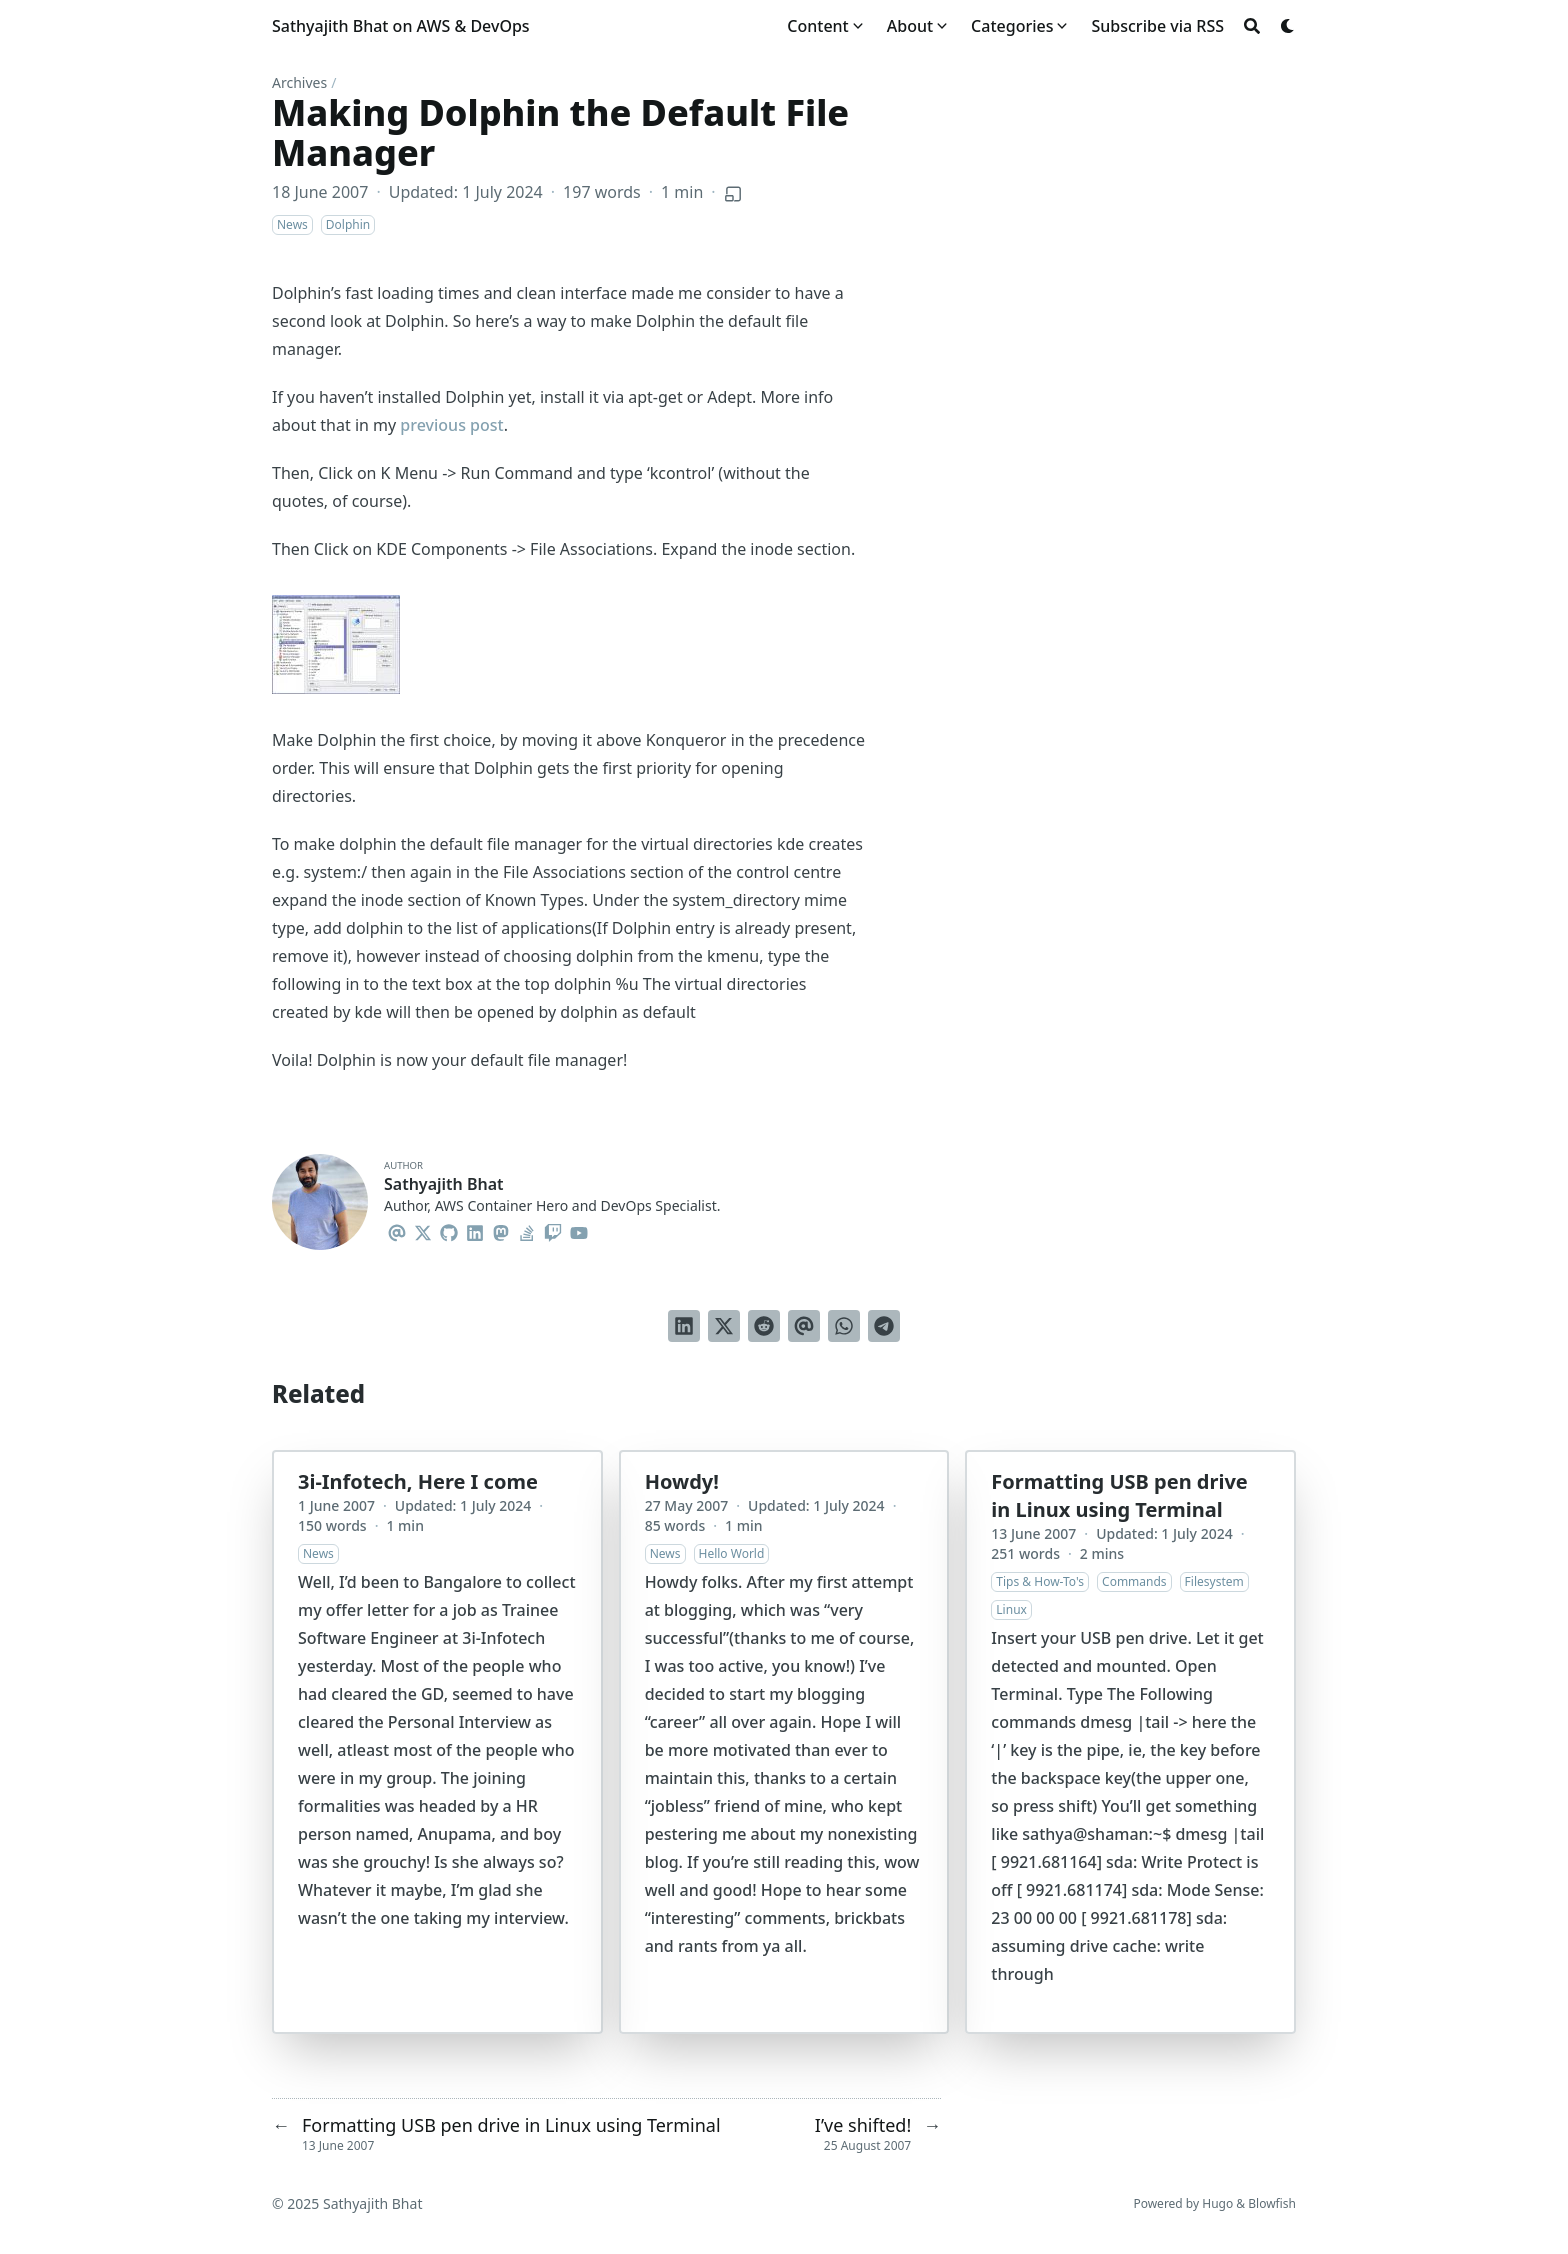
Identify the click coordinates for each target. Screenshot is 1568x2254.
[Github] (449, 1230)
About (910, 26)
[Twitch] (553, 1230)
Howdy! (682, 1481)
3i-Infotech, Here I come (418, 1481)
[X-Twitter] (423, 1230)
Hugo (1217, 2203)
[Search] (1252, 26)
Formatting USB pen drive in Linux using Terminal (1119, 1495)
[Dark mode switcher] (1288, 26)
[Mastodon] (501, 1230)
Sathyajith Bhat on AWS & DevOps (401, 26)
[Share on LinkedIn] (684, 1326)
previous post (451, 425)
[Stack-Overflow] (527, 1230)
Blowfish (1272, 2203)
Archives (299, 82)
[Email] (397, 1230)
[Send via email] (804, 1326)
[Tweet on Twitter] (724, 1326)
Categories (1012, 26)
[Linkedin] (475, 1230)
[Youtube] (579, 1230)
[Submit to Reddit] (764, 1326)
